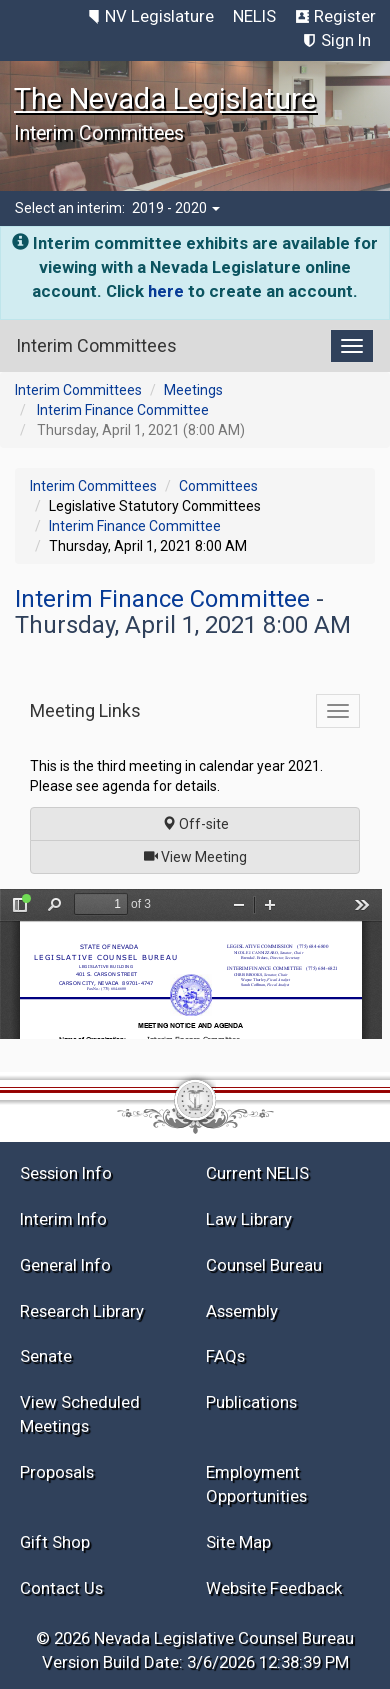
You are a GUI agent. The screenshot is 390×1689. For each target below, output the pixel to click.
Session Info (66, 1173)
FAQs (225, 1356)
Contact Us (61, 1588)
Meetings (193, 390)
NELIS (254, 16)
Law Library (249, 1219)
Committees (218, 486)
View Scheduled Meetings (80, 1414)
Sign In (346, 40)
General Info (65, 1265)
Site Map (238, 1542)
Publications (251, 1402)
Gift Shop (55, 1542)
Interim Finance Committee (123, 410)
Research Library (82, 1311)
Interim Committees (78, 390)
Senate (46, 1356)
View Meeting (202, 855)
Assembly (242, 1311)
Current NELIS (257, 1173)
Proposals (57, 1472)
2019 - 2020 (176, 208)
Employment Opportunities (256, 1484)
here (166, 291)
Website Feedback (274, 1588)
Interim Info (63, 1219)
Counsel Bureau (264, 1265)
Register (345, 16)
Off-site (195, 824)
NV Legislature (159, 16)
